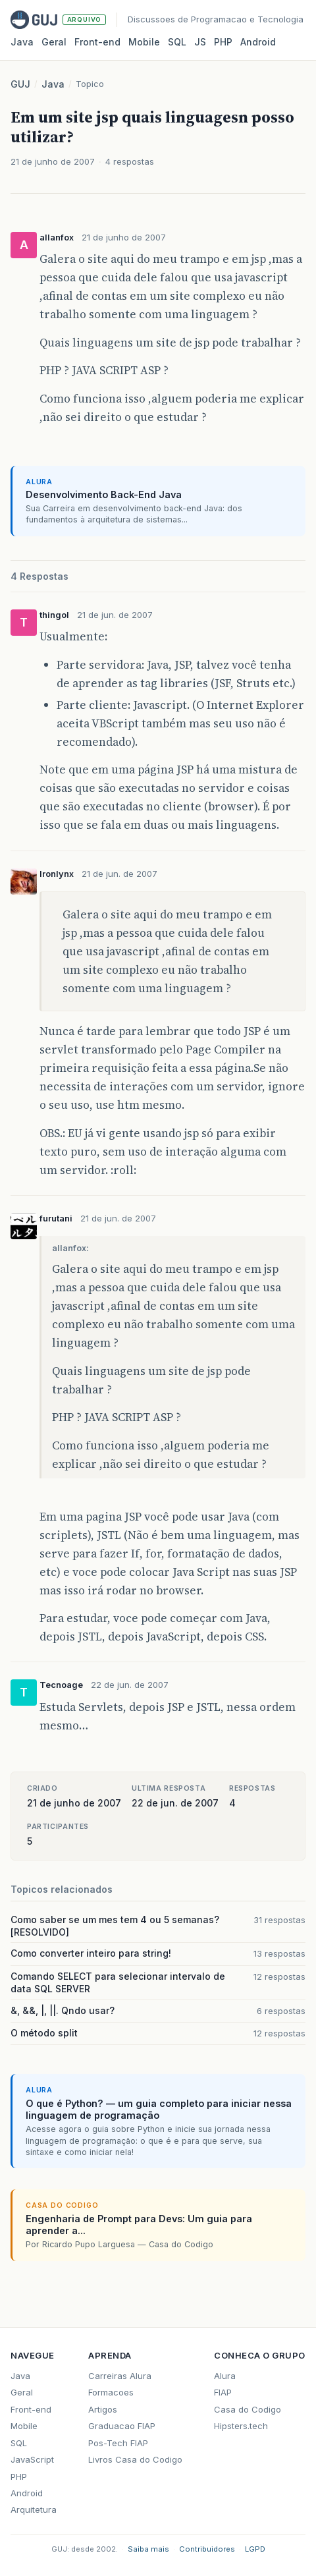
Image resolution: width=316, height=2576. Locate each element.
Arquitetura (34, 2509)
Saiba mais (148, 2549)
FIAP (223, 2392)
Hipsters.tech (241, 2426)
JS (200, 41)
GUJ (20, 84)
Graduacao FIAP (121, 2426)
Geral (53, 41)
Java (22, 41)
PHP (223, 41)
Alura (225, 2375)
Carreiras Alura (119, 2375)
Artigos (102, 2409)
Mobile (144, 41)
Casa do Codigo (247, 2409)
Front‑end (97, 41)
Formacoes (111, 2392)
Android (258, 41)
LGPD (255, 2549)
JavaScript (32, 2459)
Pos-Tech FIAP (118, 2443)
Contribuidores (207, 2549)
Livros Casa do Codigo (135, 2459)
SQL (177, 41)
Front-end (31, 2409)
